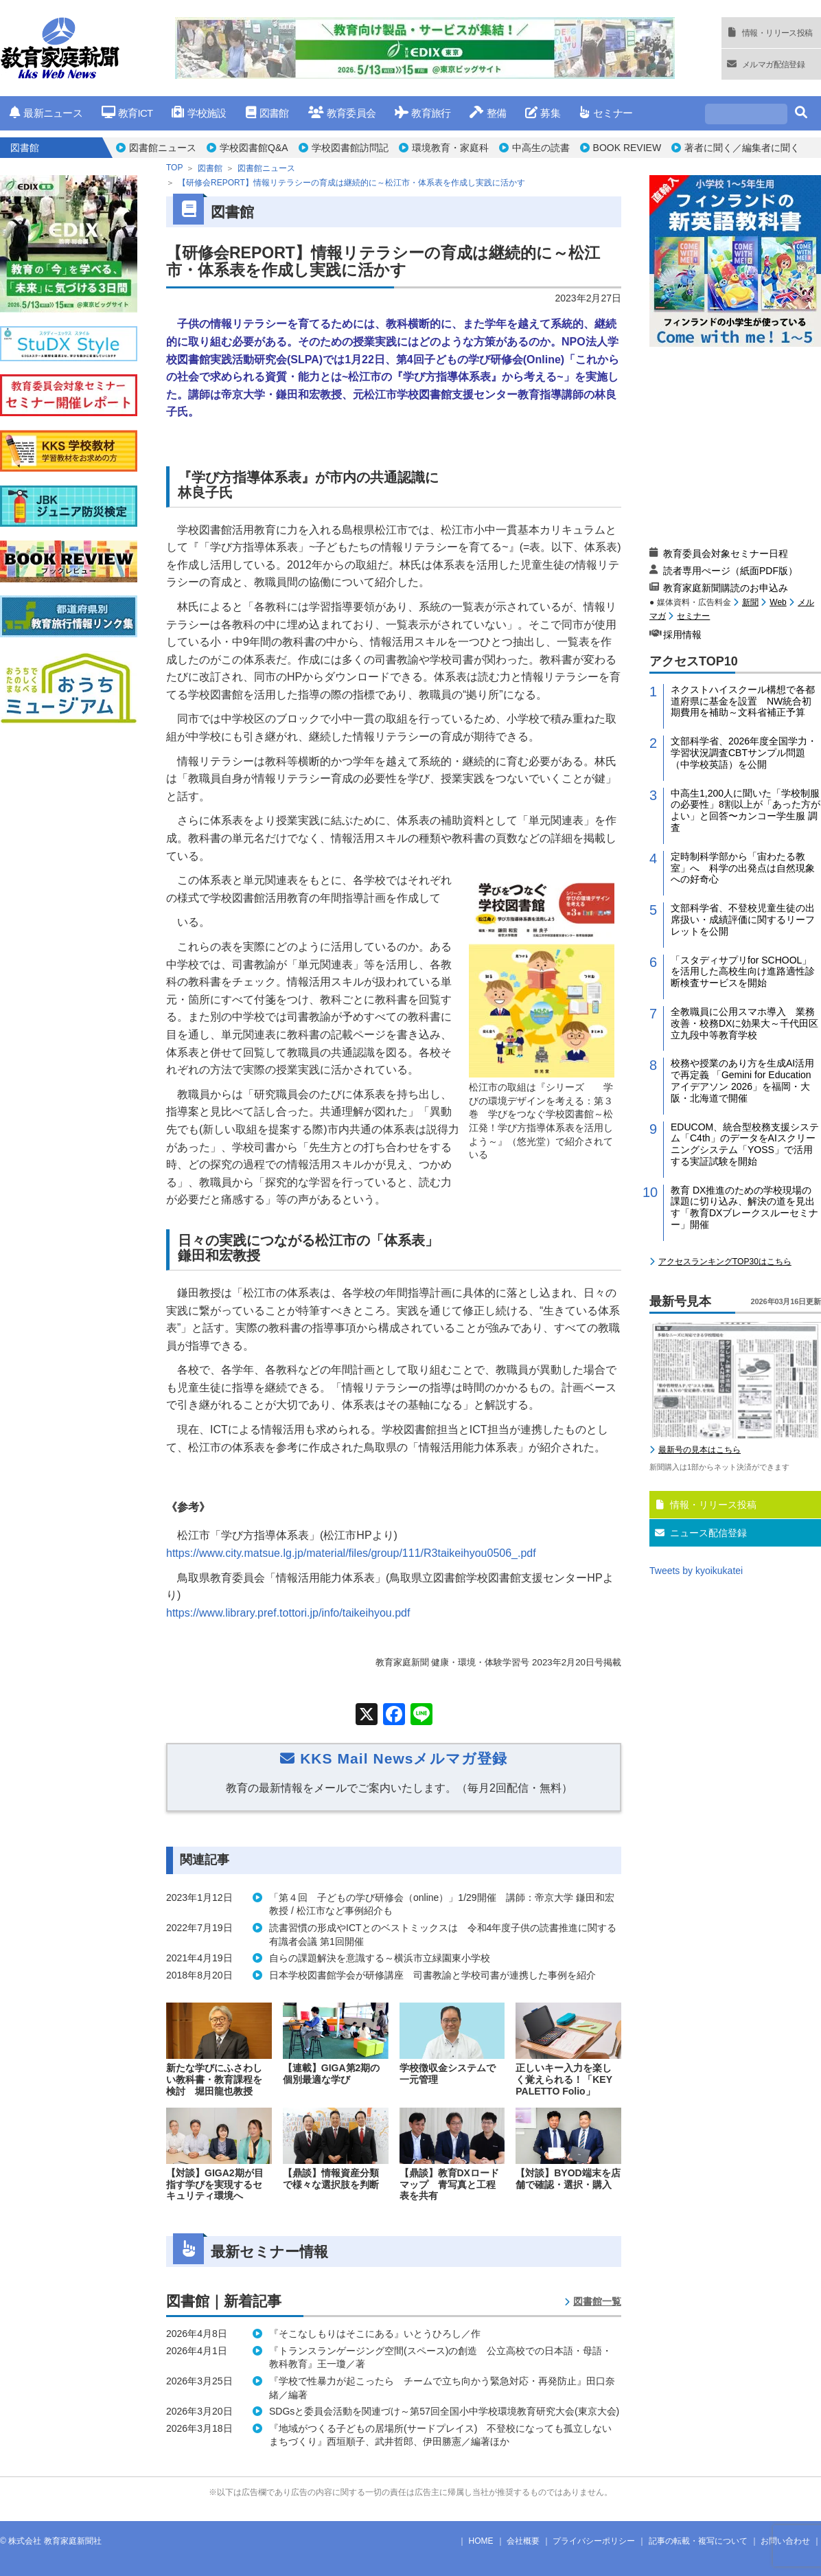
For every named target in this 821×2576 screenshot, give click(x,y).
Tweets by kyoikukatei (696, 1570)
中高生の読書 (541, 147)
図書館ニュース (162, 147)
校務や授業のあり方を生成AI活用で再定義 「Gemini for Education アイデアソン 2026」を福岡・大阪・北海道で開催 (742, 1080)
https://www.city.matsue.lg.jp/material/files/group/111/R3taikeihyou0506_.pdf (351, 1553)
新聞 (750, 602)
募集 (542, 113)
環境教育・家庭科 (450, 147)
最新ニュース (46, 113)
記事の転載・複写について (698, 2541)
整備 (488, 113)
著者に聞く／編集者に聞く (742, 147)
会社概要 (523, 2541)
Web (778, 602)
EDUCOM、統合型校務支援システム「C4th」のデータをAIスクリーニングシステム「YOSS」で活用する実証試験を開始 (745, 1144)
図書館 (267, 113)
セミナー (605, 113)
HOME (481, 2541)
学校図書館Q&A (254, 147)
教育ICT (127, 113)
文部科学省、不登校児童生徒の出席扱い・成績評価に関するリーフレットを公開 (743, 919)
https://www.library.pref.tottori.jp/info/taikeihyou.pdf (288, 1613)
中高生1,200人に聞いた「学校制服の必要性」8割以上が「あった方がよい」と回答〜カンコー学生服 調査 (745, 810)
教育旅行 (422, 113)
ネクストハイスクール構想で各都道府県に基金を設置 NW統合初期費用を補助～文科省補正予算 (743, 701)
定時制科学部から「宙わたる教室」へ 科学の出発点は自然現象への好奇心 (743, 868)
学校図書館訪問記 (350, 147)
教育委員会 (342, 113)
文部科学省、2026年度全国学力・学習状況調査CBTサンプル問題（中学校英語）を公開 (744, 753)
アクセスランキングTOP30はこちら (724, 1261)
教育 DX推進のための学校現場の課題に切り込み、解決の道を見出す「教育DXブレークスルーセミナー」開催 (744, 1207)
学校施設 (199, 113)
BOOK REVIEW (627, 147)
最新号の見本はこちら (699, 1450)
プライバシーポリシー (594, 2541)
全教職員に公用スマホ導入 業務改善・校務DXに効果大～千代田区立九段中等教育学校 (744, 1023)
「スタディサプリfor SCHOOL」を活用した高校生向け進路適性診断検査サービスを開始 (743, 972)
